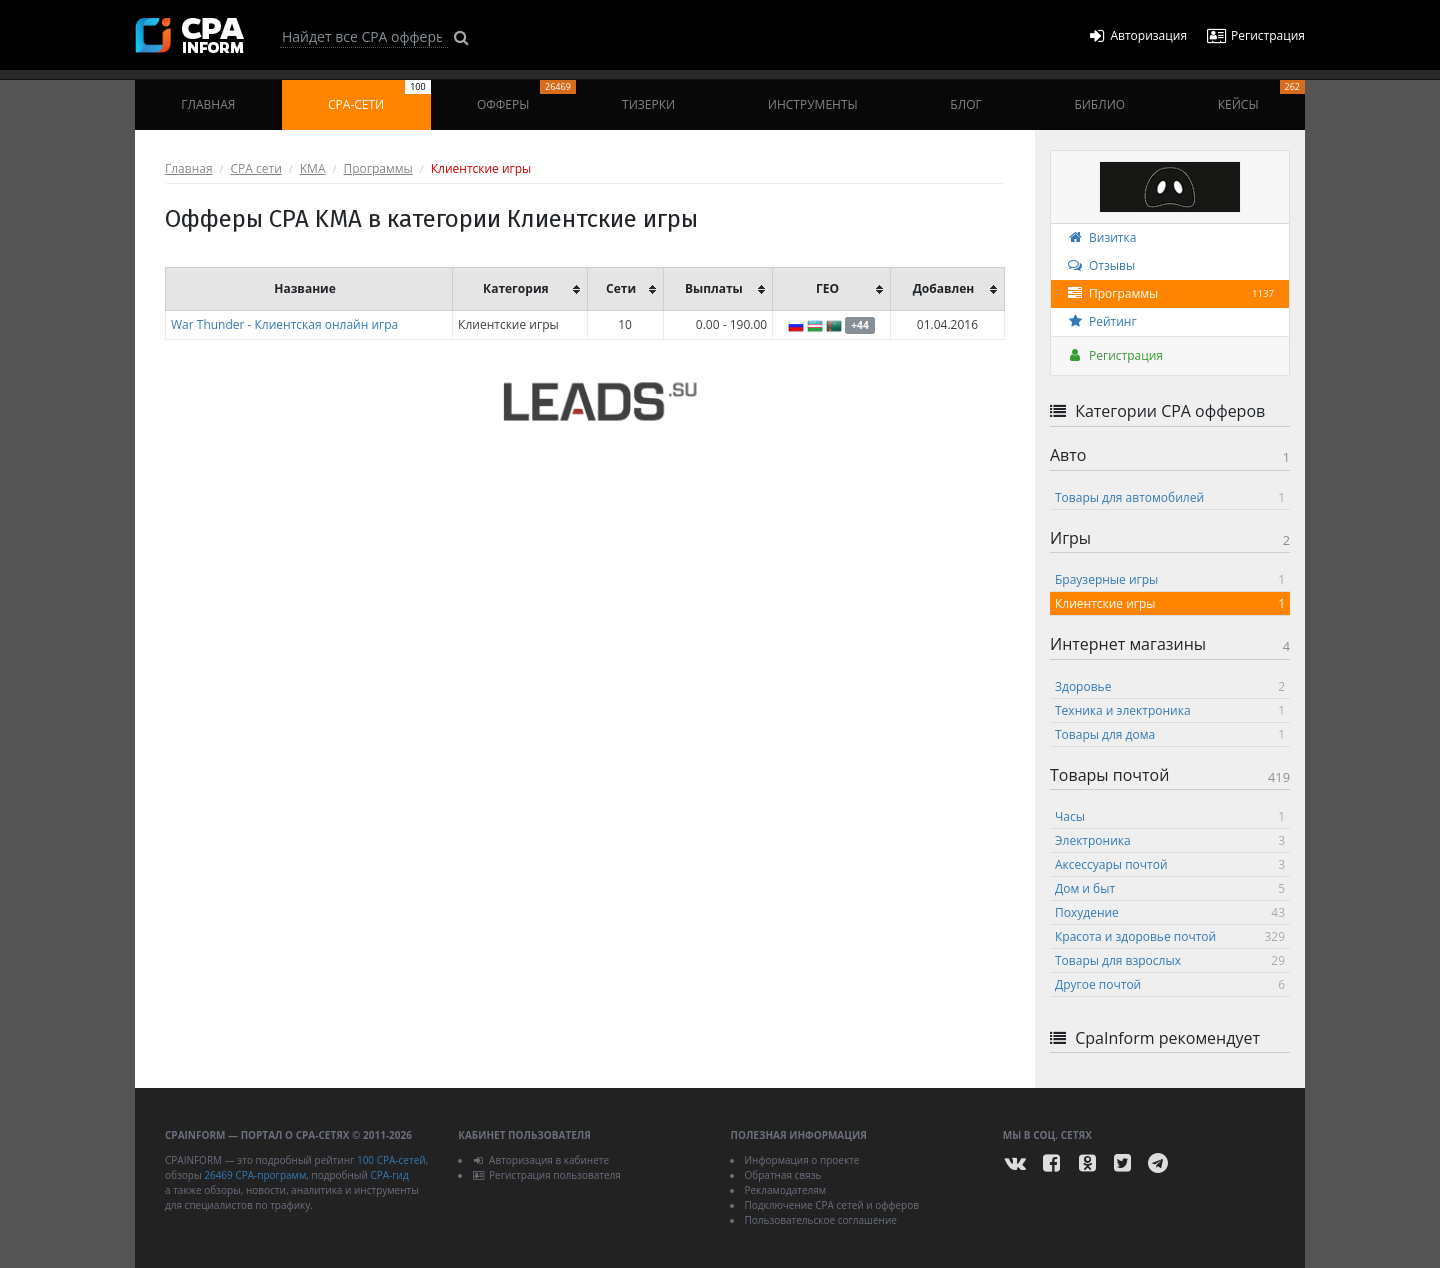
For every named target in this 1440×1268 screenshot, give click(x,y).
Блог (965, 104)
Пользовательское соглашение (820, 1220)
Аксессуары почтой (1170, 864)
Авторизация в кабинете (540, 1160)
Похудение (1170, 912)
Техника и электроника (1170, 710)
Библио (1099, 104)
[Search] (364, 37)
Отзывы (1100, 265)
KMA (313, 168)
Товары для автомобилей (1170, 497)
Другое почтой (1170, 984)
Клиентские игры (1170, 603)
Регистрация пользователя (546, 1175)
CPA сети (256, 168)
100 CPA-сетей (391, 1160)
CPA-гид (389, 1175)
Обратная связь (782, 1175)
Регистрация (1114, 355)
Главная (208, 104)
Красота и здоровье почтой (1170, 936)
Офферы (526, 96)
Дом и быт (1170, 888)
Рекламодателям (785, 1190)
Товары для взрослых (1170, 960)
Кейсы (1261, 96)
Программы (377, 168)
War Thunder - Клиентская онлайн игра (284, 324)
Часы (1170, 816)
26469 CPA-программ (255, 1175)
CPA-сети (379, 96)
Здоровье (1170, 686)
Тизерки (648, 104)
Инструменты (813, 104)
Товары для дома (1170, 734)
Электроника (1170, 840)
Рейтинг (1101, 321)
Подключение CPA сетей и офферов (831, 1205)
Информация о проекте (801, 1160)
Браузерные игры (1170, 579)
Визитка (1101, 237)
